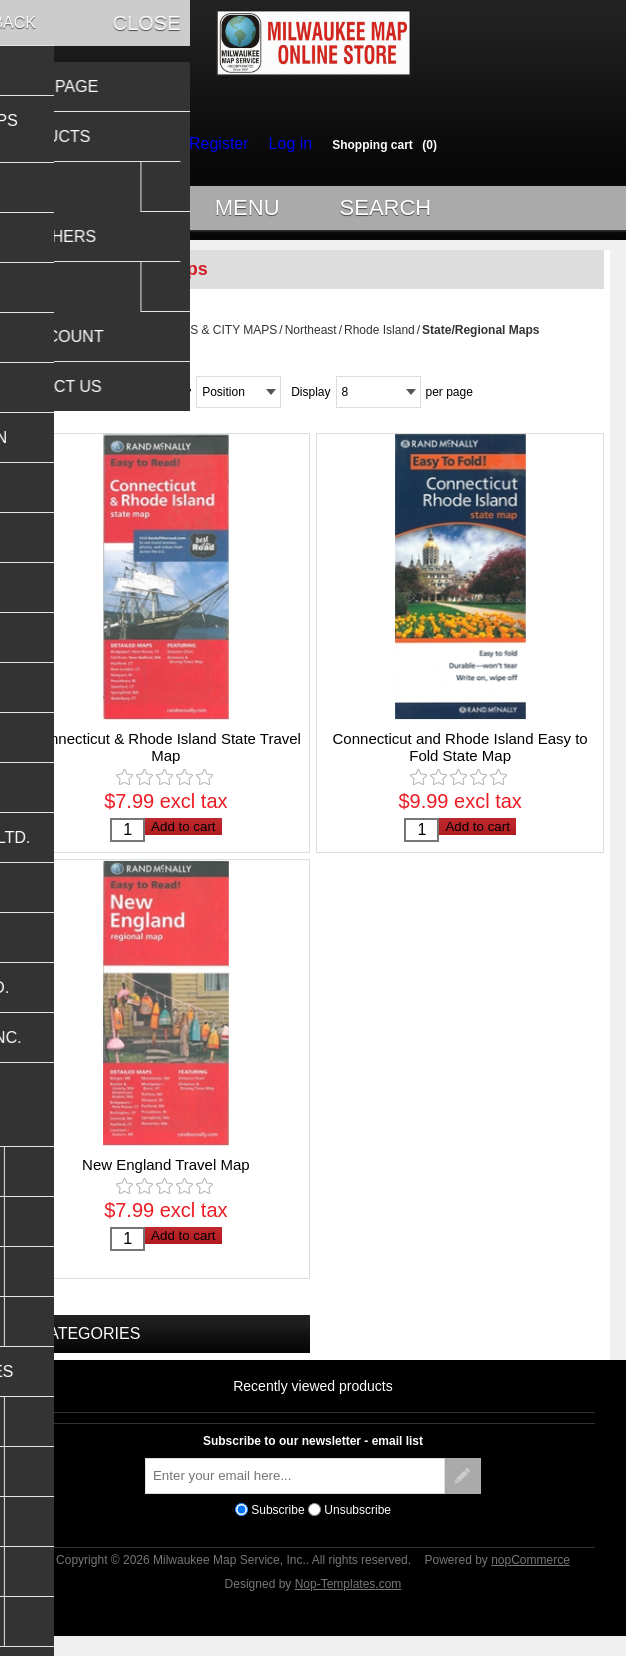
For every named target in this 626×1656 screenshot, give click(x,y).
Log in (285, 144)
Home (103, 339)
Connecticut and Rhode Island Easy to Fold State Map (460, 756)
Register (223, 144)
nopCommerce (530, 1575)
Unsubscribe (357, 1524)
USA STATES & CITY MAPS (201, 339)
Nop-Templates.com (348, 1599)
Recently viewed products (313, 1400)
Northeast (311, 339)
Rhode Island (379, 339)
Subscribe (277, 1524)
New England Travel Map (166, 1179)
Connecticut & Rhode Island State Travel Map (166, 756)
